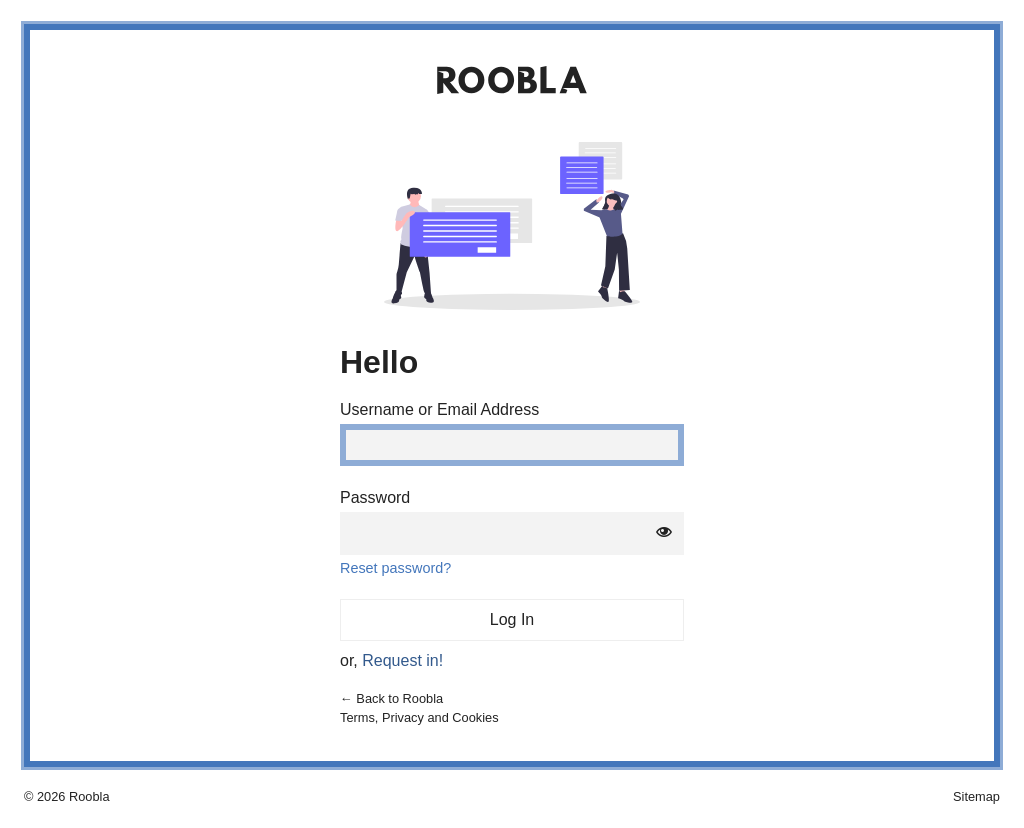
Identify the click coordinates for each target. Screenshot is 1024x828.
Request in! (402, 660)
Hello (379, 362)
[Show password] (664, 533)
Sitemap (976, 796)
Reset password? (395, 568)
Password (375, 498)
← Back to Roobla (391, 698)
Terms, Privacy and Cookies (419, 717)
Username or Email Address (439, 410)
